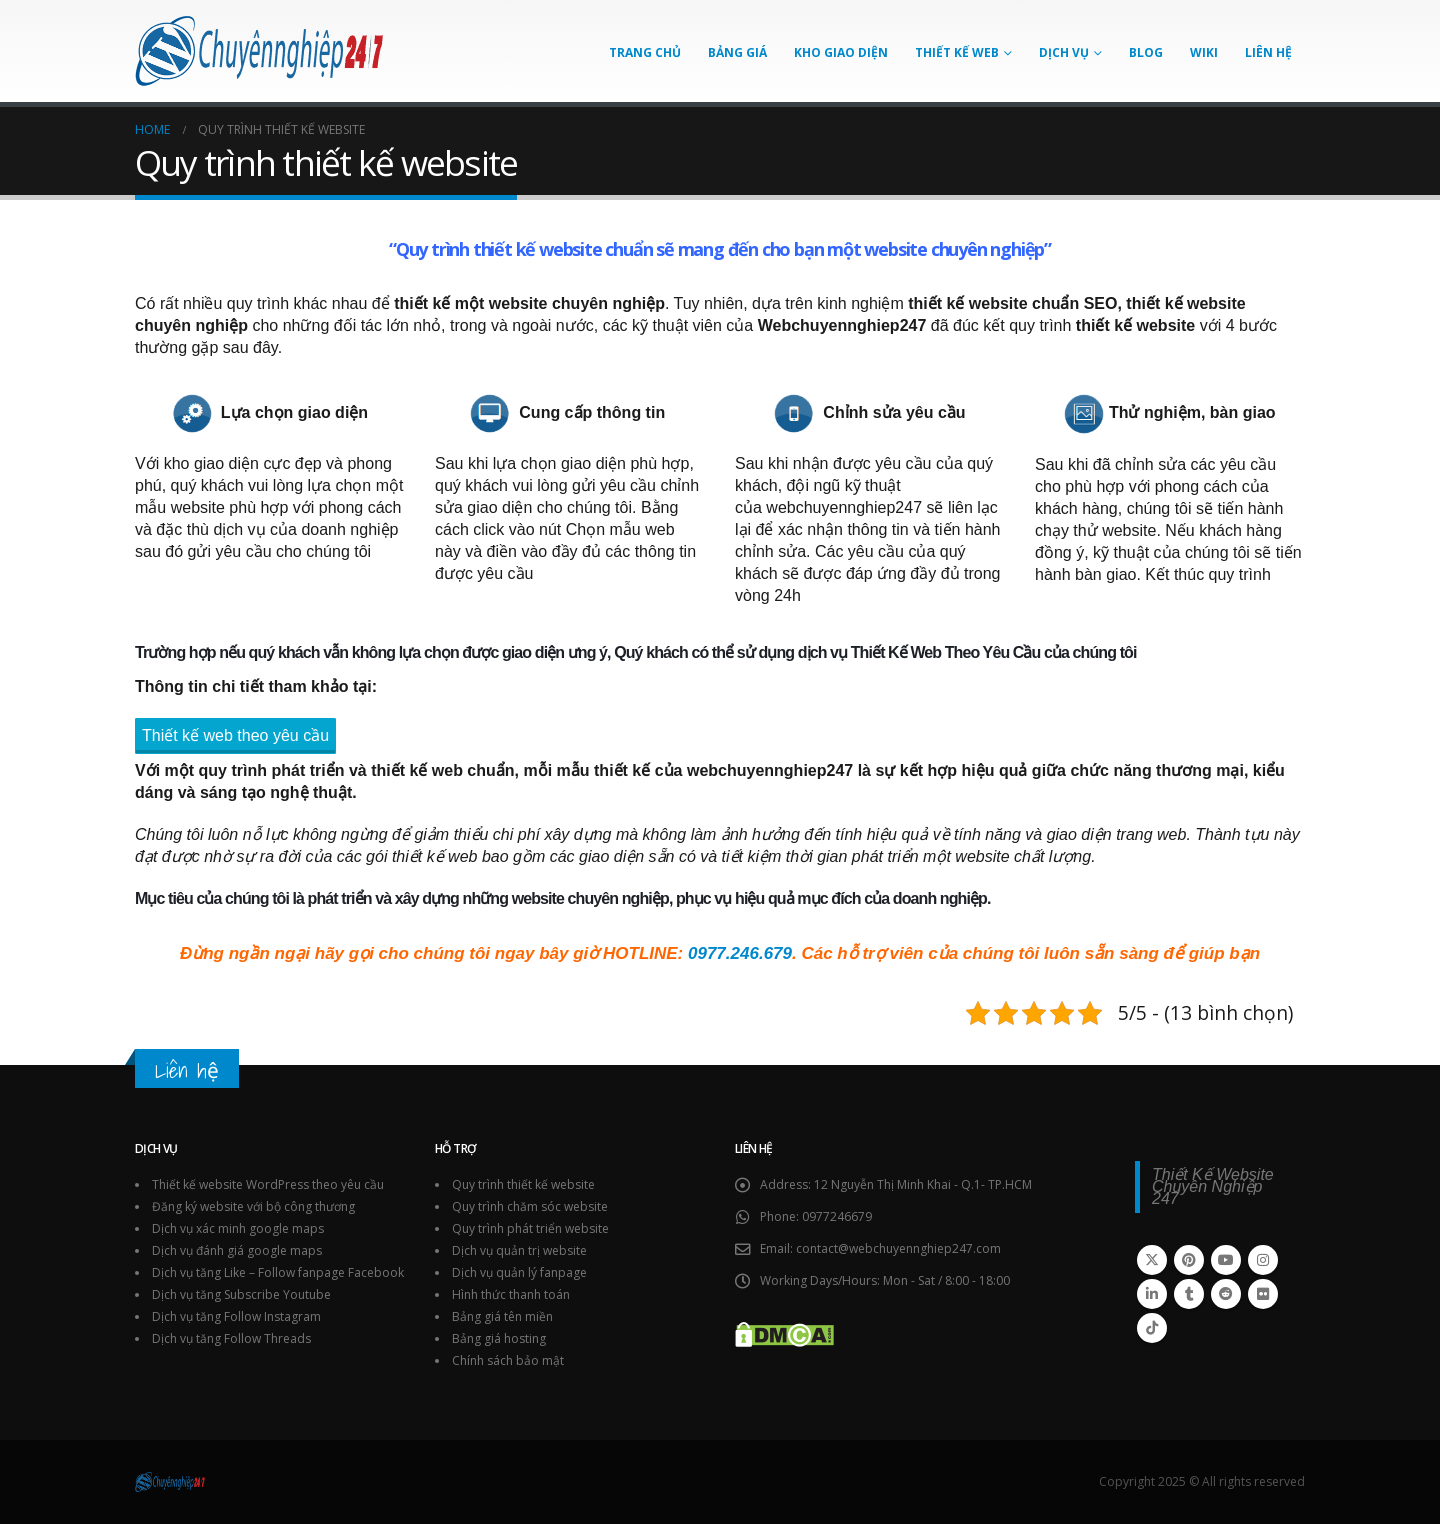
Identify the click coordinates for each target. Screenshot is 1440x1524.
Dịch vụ (1064, 52)
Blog (1146, 52)
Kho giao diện (841, 52)
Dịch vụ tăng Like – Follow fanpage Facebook (278, 1272)
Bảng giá (737, 52)
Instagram (1263, 1260)
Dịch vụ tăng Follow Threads (231, 1338)
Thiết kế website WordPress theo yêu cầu (268, 1184)
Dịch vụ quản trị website (519, 1250)
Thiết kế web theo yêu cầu (235, 735)
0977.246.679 (740, 953)
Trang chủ (645, 52)
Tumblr (1189, 1294)
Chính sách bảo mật (508, 1360)
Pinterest (1189, 1260)
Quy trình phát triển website (530, 1228)
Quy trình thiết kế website (499, 249)
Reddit (1226, 1294)
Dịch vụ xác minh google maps (238, 1228)
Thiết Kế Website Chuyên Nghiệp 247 (1213, 1186)
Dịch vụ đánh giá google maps (237, 1250)
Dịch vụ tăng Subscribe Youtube (241, 1294)
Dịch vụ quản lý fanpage (519, 1272)
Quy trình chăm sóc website (530, 1206)
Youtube (1226, 1260)
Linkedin (1152, 1294)
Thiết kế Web (957, 52)
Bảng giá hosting (499, 1338)
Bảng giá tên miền (502, 1316)
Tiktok (1152, 1328)
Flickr (1263, 1294)
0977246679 (837, 1216)
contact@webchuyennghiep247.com (898, 1248)
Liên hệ (1268, 52)
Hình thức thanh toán (511, 1294)
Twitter (1152, 1260)
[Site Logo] (260, 51)
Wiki (1204, 52)
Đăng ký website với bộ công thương (253, 1206)
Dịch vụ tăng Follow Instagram (236, 1316)
